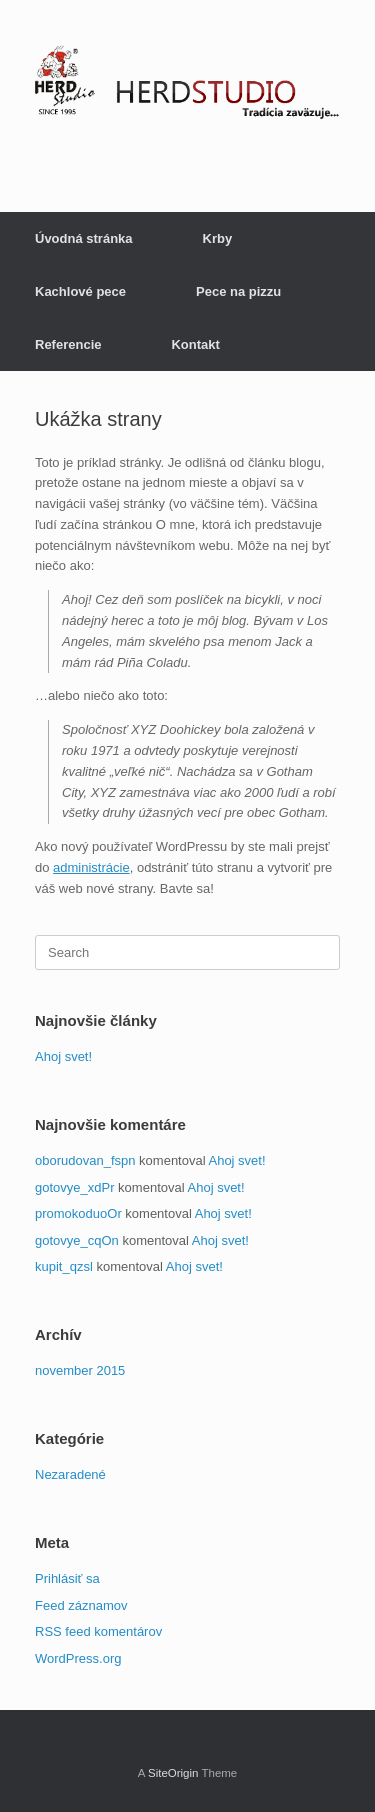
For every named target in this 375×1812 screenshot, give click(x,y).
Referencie (68, 344)
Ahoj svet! (63, 1056)
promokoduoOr (78, 1213)
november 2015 (80, 1370)
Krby (218, 238)
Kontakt (195, 344)
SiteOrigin (173, 1773)
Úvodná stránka (84, 238)
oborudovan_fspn (85, 1160)
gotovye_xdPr (75, 1187)
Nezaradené (70, 1474)
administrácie (91, 867)
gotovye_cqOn (77, 1240)
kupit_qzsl (64, 1266)
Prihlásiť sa (67, 1578)
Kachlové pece (80, 291)
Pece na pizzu (238, 291)
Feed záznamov (81, 1605)
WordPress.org (78, 1658)
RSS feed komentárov (98, 1631)
